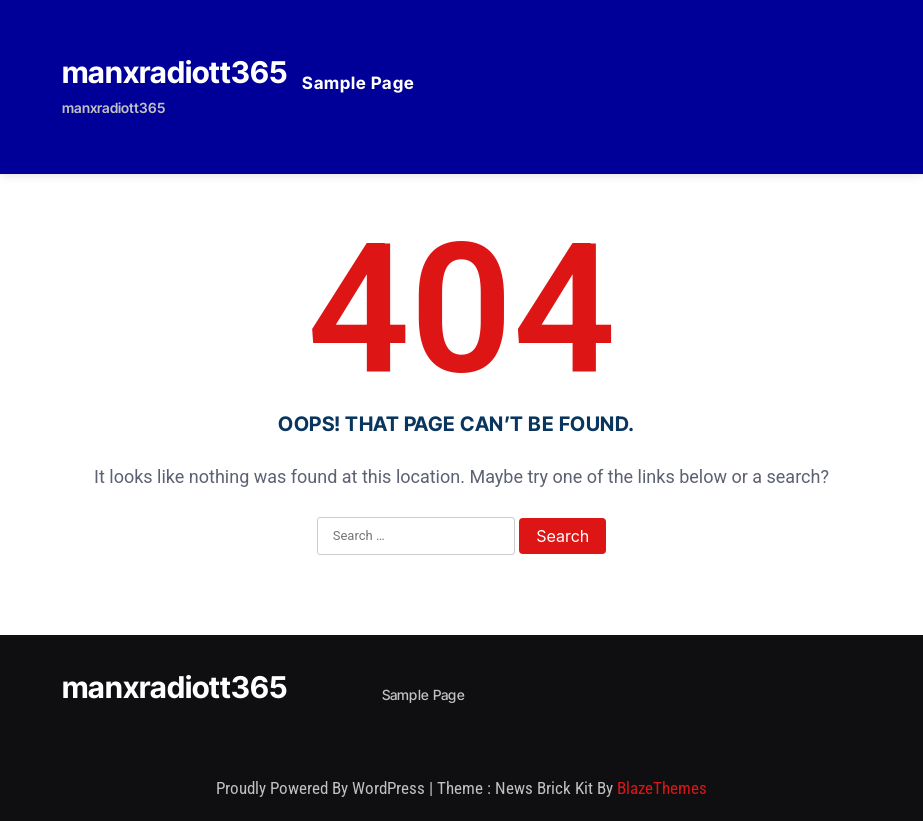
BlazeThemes (662, 788)
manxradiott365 (174, 72)
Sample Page (358, 83)
